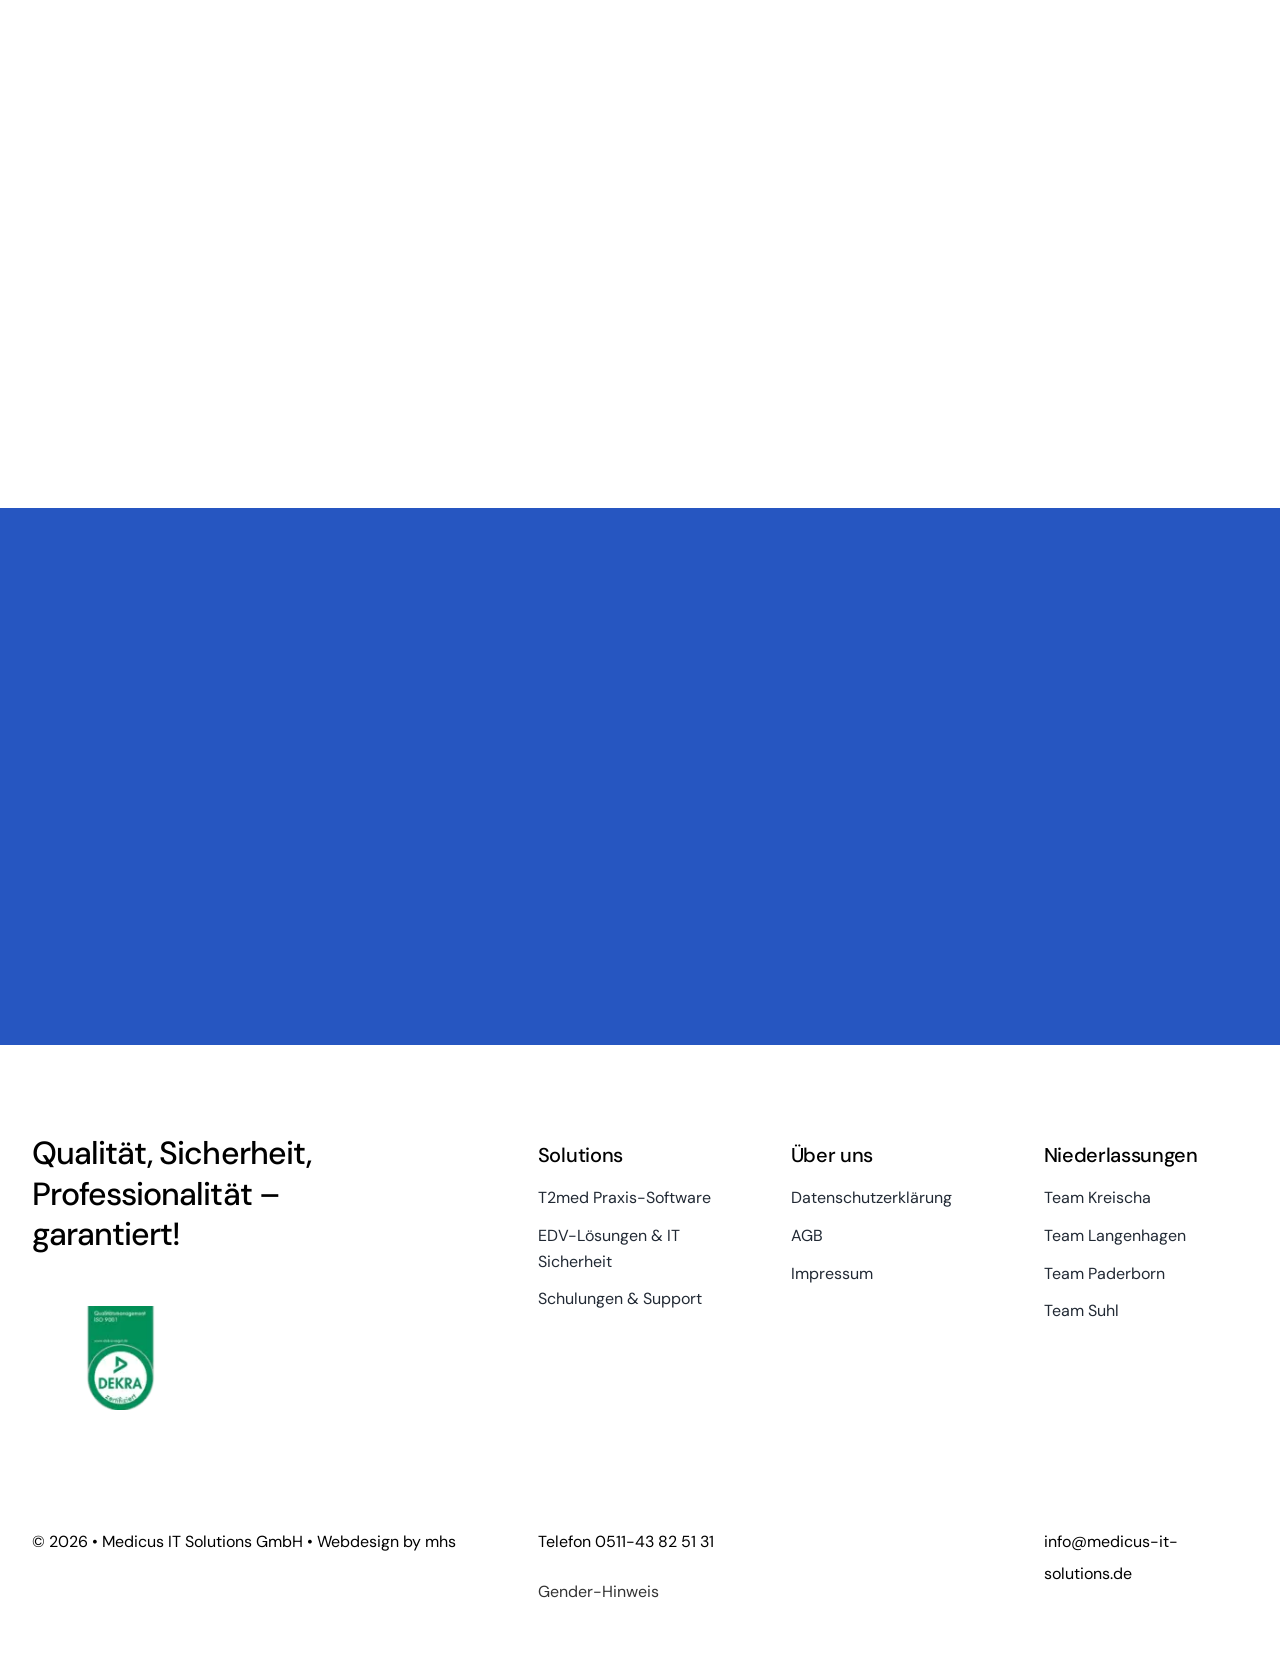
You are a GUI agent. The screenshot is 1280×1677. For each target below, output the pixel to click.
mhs (440, 1541)
